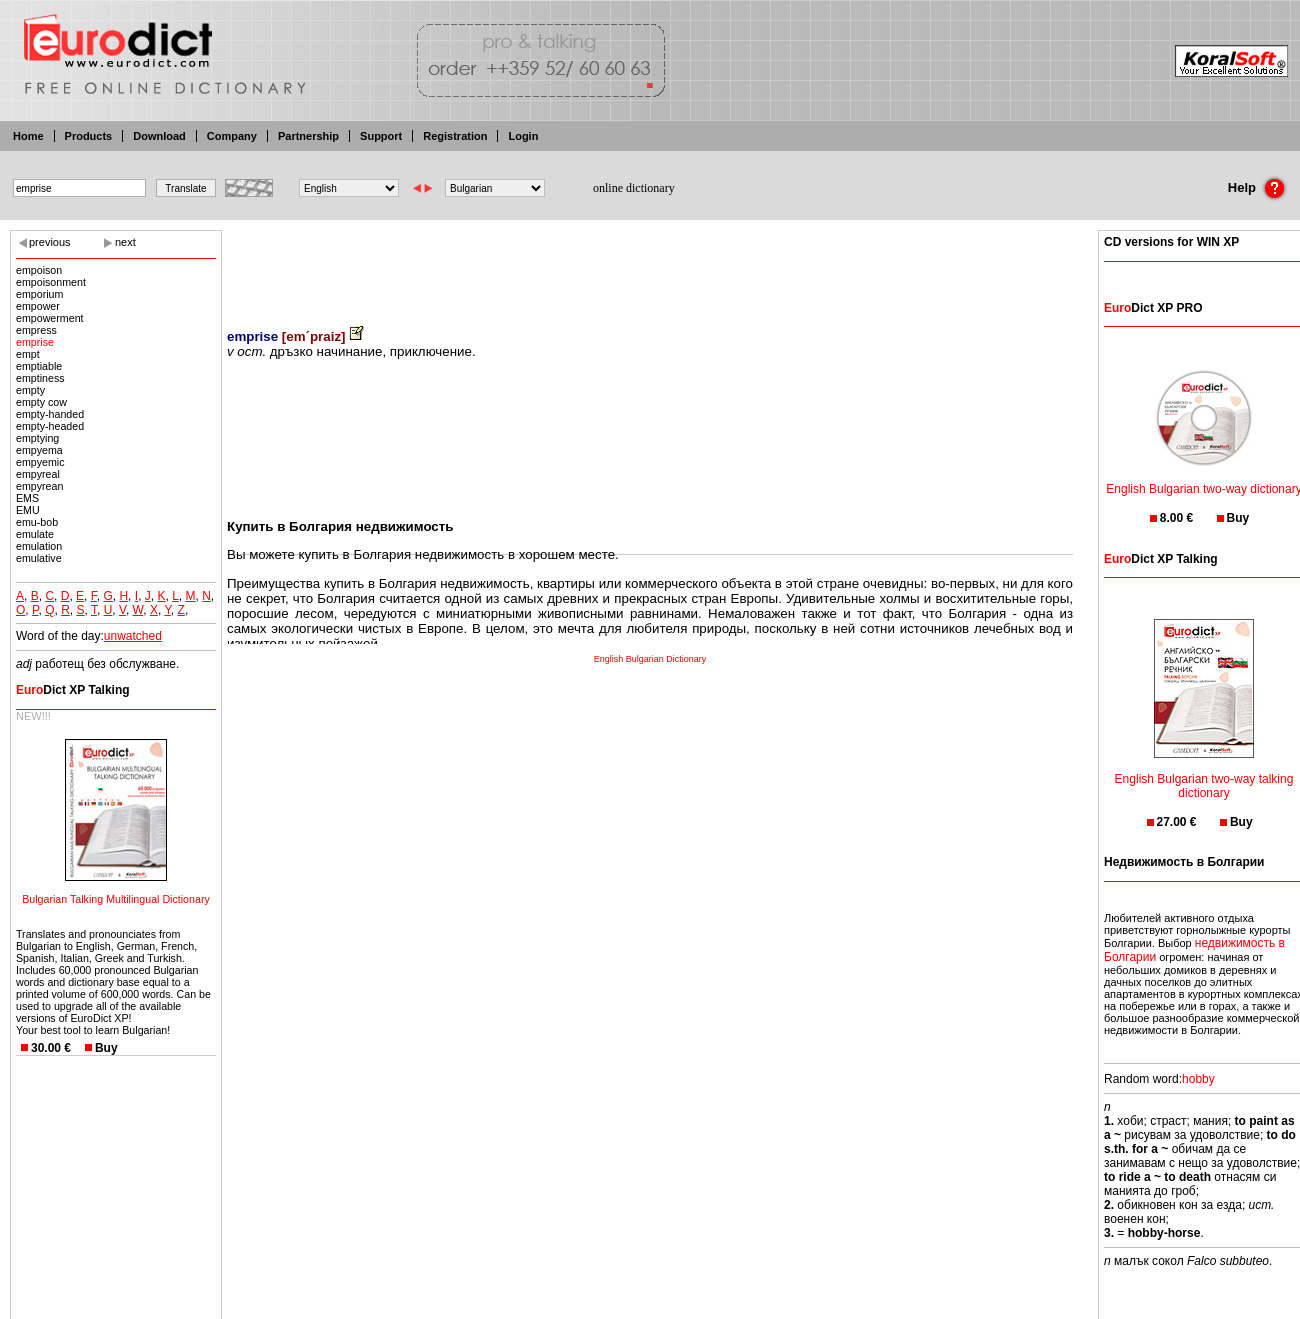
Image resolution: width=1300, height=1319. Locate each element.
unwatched (133, 636)
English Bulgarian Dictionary (650, 659)
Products (89, 136)
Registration (455, 136)
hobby (1198, 1079)
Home (28, 136)
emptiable (39, 366)
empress (36, 330)
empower (38, 306)
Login (523, 136)
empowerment (50, 318)
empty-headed (50, 426)
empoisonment (51, 282)
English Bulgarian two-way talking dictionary (1204, 773)
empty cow (41, 402)
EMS (27, 498)
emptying (37, 438)
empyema (39, 450)
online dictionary (634, 188)
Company (232, 136)
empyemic (40, 462)
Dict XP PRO (1153, 308)
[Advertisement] (650, 265)
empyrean (39, 486)
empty (30, 390)
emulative (39, 558)
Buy (106, 1048)
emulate (35, 534)
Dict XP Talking (73, 690)
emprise (35, 342)
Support (381, 136)
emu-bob (37, 522)
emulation (39, 546)
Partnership (308, 136)
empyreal (38, 474)
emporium (39, 294)
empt (28, 354)
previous (50, 242)
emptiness (40, 378)
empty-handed (50, 414)
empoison (39, 270)
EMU (28, 510)
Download (159, 136)
